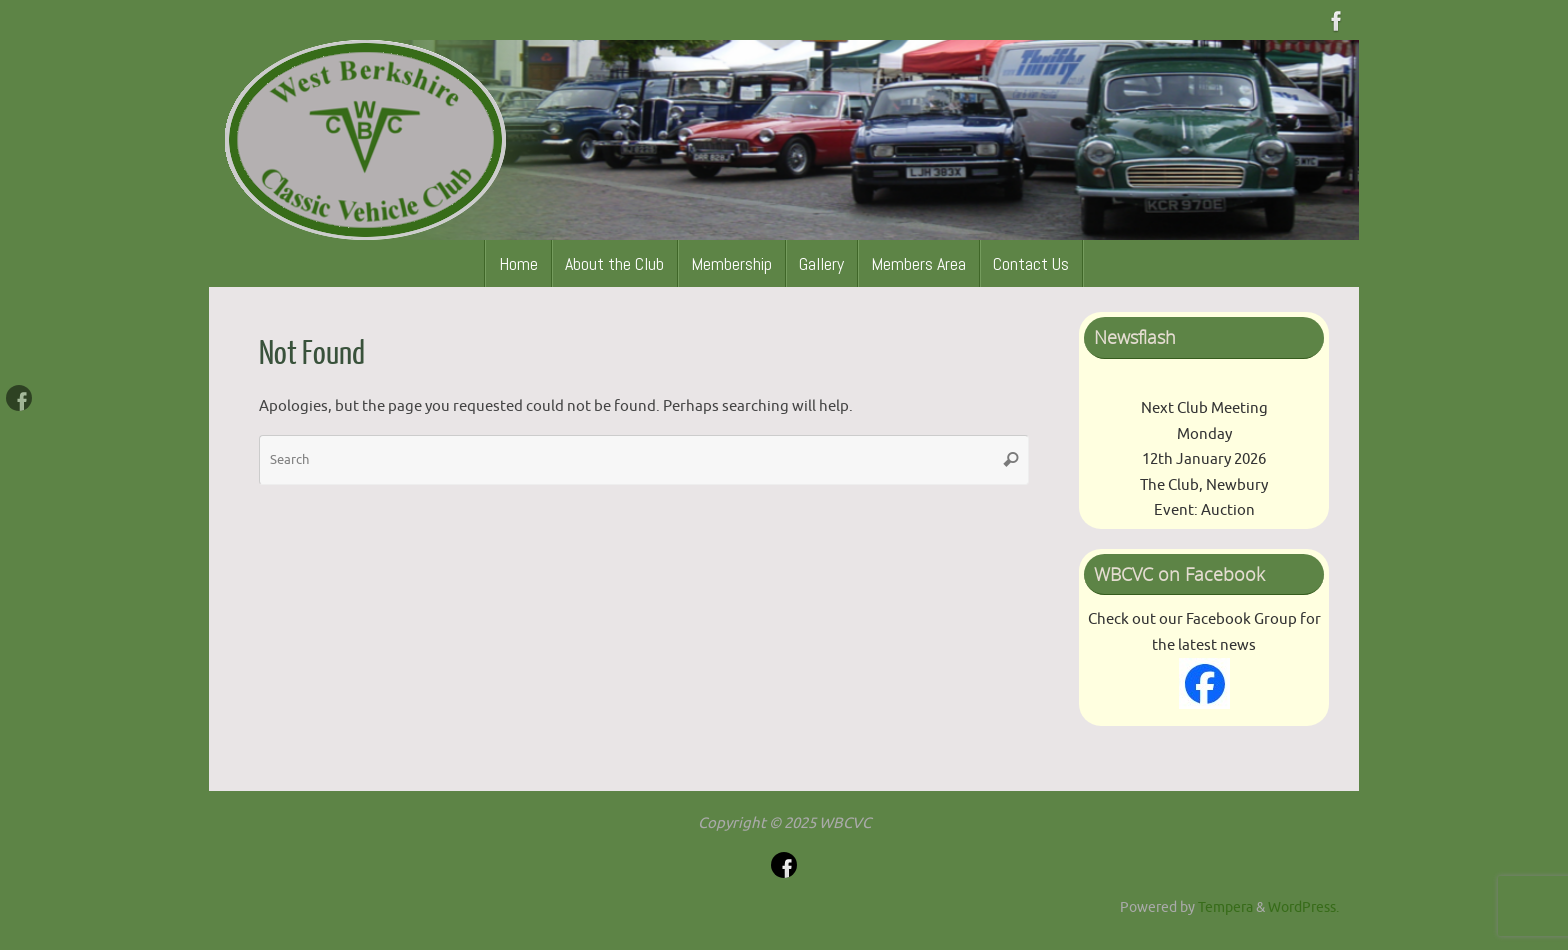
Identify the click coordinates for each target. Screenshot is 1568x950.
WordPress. (1303, 907)
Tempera (1225, 907)
